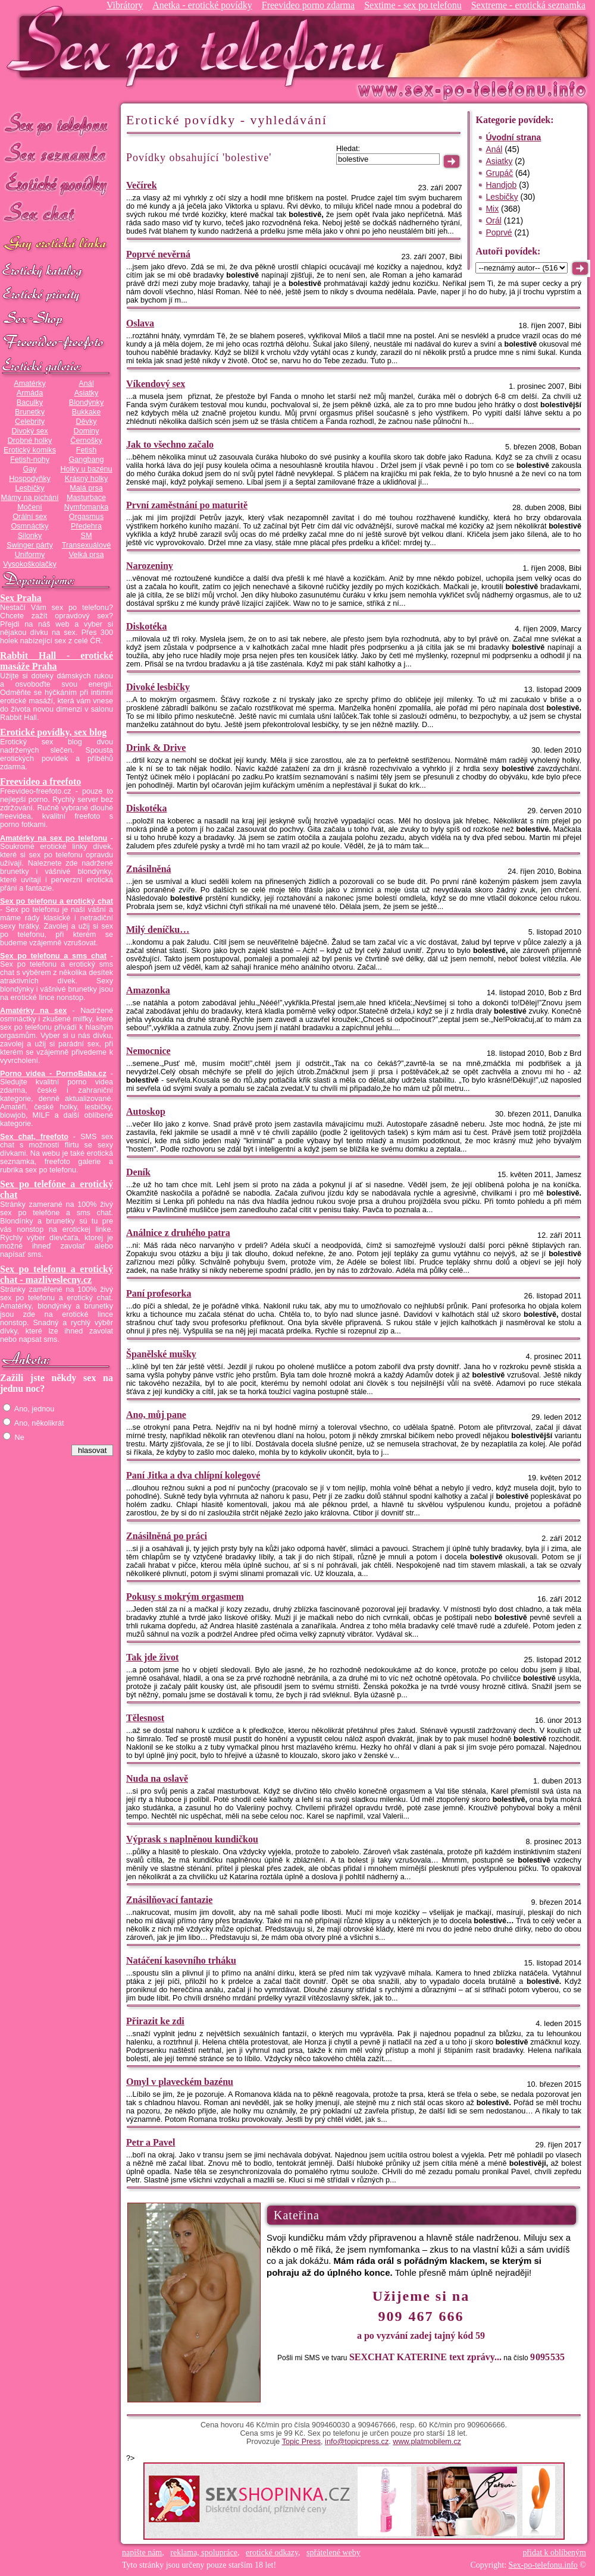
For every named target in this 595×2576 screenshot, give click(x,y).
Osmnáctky (29, 526)
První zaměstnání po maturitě (187, 505)
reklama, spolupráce (203, 2552)
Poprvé (499, 232)
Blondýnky (86, 402)
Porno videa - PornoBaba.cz (53, 1074)
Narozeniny (149, 566)
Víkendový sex (155, 384)
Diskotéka (146, 626)
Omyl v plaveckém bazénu (179, 2082)
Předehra (86, 526)
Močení (29, 507)
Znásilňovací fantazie (169, 1900)
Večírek (141, 185)
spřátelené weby (333, 2552)
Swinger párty (29, 545)
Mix (492, 208)
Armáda (30, 393)
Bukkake (86, 412)
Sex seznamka (56, 154)
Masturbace (86, 497)
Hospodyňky (30, 478)
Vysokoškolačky (30, 564)
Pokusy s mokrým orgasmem (185, 1596)
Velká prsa (86, 555)
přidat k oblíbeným (554, 2552)
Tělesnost (145, 1718)
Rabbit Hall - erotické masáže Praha (56, 660)
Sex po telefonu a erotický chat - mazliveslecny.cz (56, 1274)
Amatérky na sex (33, 1011)
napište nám (142, 2552)
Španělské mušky (161, 1354)
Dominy (86, 431)
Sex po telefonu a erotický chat (56, 901)
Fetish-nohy (29, 459)
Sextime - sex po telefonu (413, 5)
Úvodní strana (513, 137)
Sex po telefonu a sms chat (53, 956)
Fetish (86, 450)
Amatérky (29, 383)
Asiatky (86, 393)
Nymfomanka (86, 507)
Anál (86, 383)
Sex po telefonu (56, 123)
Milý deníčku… (157, 929)
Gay (29, 469)
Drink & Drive (156, 748)
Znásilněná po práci (166, 1536)
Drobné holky (30, 440)
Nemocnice (148, 1051)
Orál (493, 220)
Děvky (86, 421)
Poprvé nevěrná (158, 254)
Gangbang (86, 459)
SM (86, 535)
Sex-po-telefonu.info (543, 2565)
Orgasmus (86, 516)
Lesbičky (29, 488)
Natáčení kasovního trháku (181, 1960)
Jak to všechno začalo (170, 444)
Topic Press (301, 2441)
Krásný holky (86, 478)
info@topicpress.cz (357, 2441)
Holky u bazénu (86, 469)
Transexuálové (86, 545)
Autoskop (145, 1111)
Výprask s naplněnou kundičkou (192, 1839)
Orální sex (29, 516)
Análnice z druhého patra (178, 1233)
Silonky (30, 535)
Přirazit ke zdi (155, 2021)
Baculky (30, 402)
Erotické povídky (56, 184)
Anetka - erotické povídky (202, 5)
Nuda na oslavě (157, 1778)
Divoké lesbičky (158, 687)
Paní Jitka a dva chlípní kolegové (193, 1475)
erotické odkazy (272, 2552)
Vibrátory (125, 5)
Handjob (501, 185)
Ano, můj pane (156, 1415)
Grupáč (499, 173)
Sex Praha (21, 598)
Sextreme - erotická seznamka (528, 5)
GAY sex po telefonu (56, 244)
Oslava (140, 323)
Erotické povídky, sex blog (53, 732)
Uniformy (30, 555)
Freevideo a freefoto (40, 781)
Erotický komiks (30, 450)
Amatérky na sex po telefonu (53, 838)
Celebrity (30, 421)
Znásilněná (148, 869)
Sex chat (56, 214)
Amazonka (148, 990)
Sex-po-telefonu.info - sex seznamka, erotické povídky (200, 46)
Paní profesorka (158, 1293)
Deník (138, 1172)
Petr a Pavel (150, 2142)
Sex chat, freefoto (34, 1137)
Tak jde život (152, 1657)
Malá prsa (86, 488)
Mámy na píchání (29, 497)
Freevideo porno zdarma (308, 5)
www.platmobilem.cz (427, 2441)
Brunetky (30, 412)
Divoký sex (29, 431)
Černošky (86, 440)
